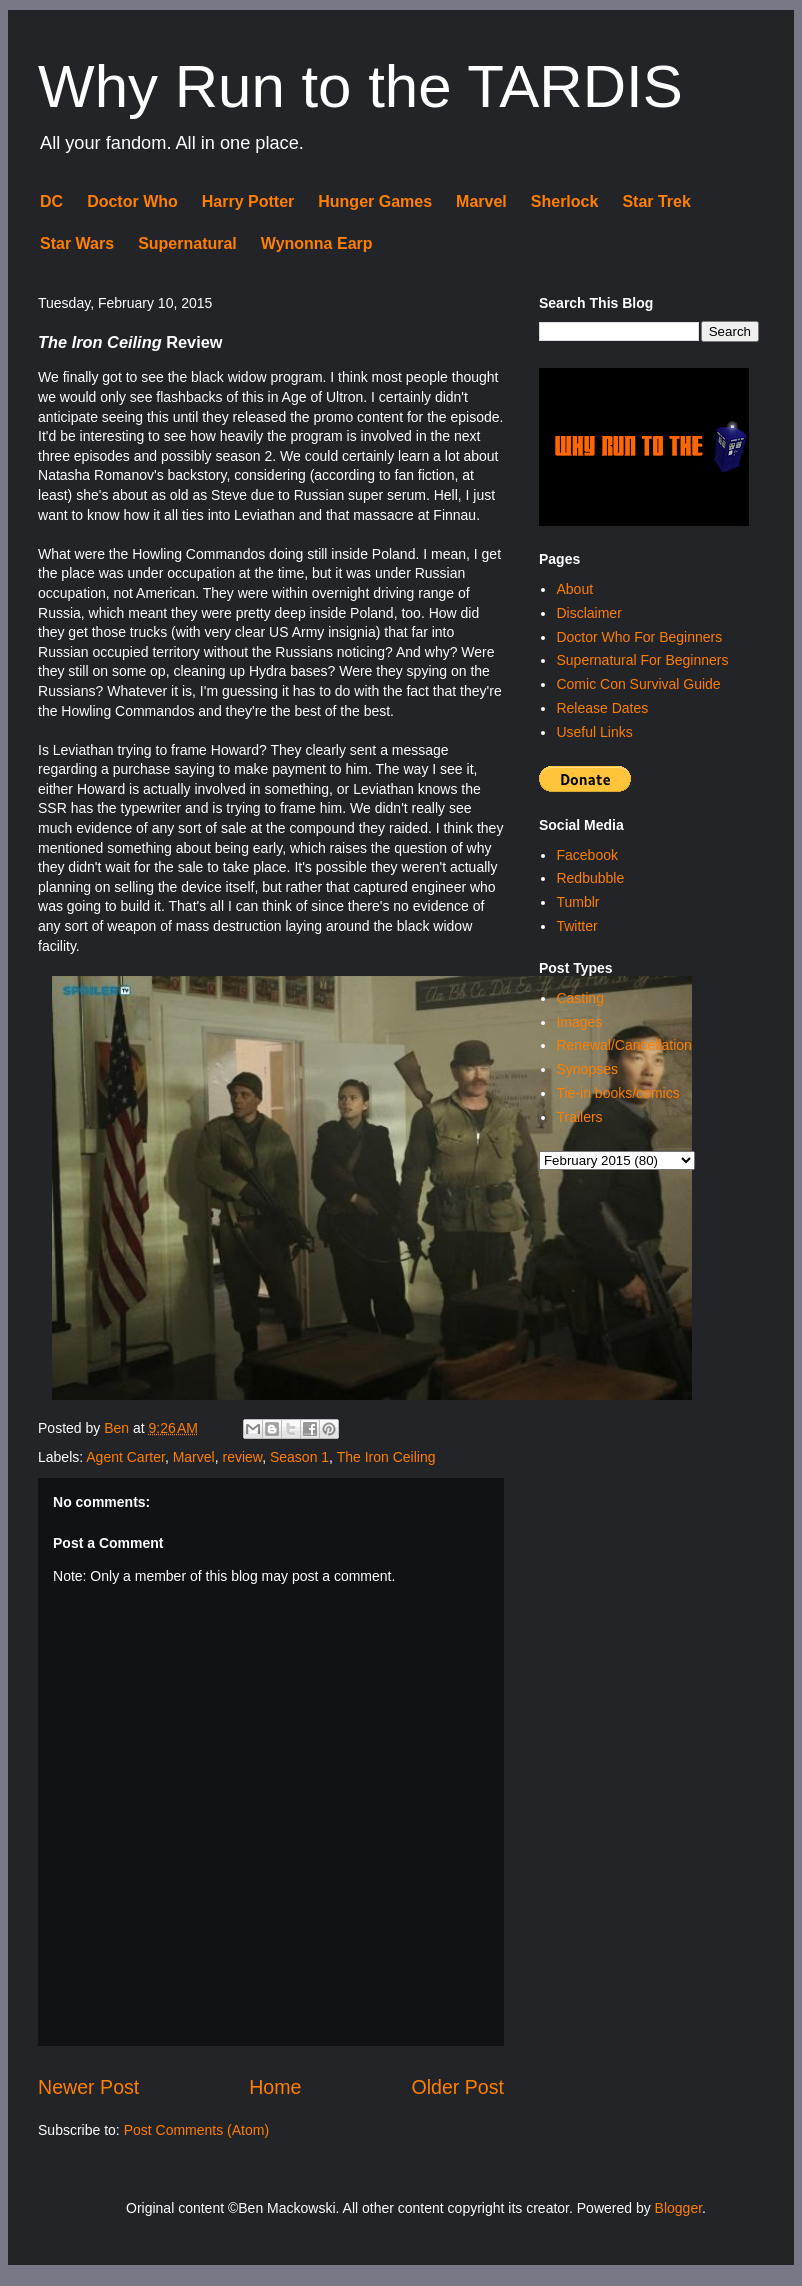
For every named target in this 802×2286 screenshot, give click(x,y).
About (574, 589)
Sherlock (565, 201)
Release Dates (602, 708)
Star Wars (77, 243)
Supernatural (187, 243)
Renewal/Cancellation (623, 1045)
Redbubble (590, 878)
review (242, 1457)
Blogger (678, 2208)
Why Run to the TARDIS (360, 86)
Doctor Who (132, 201)
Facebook (586, 855)
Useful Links (594, 732)
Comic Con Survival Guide (638, 684)
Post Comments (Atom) (196, 2130)
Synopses (586, 1069)
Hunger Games (375, 201)
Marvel (481, 201)
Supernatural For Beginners (642, 660)
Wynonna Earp (317, 243)
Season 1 (299, 1457)
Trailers (579, 1117)
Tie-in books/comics (617, 1093)
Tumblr (577, 902)
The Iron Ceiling (386, 1457)
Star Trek (656, 201)
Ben (118, 1428)
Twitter (576, 926)
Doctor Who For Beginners (639, 637)
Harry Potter (248, 201)
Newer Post (88, 2087)
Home (275, 2087)
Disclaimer (588, 613)
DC (51, 201)
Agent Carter (125, 1457)
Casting (579, 998)
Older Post (457, 2087)
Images (579, 1022)
